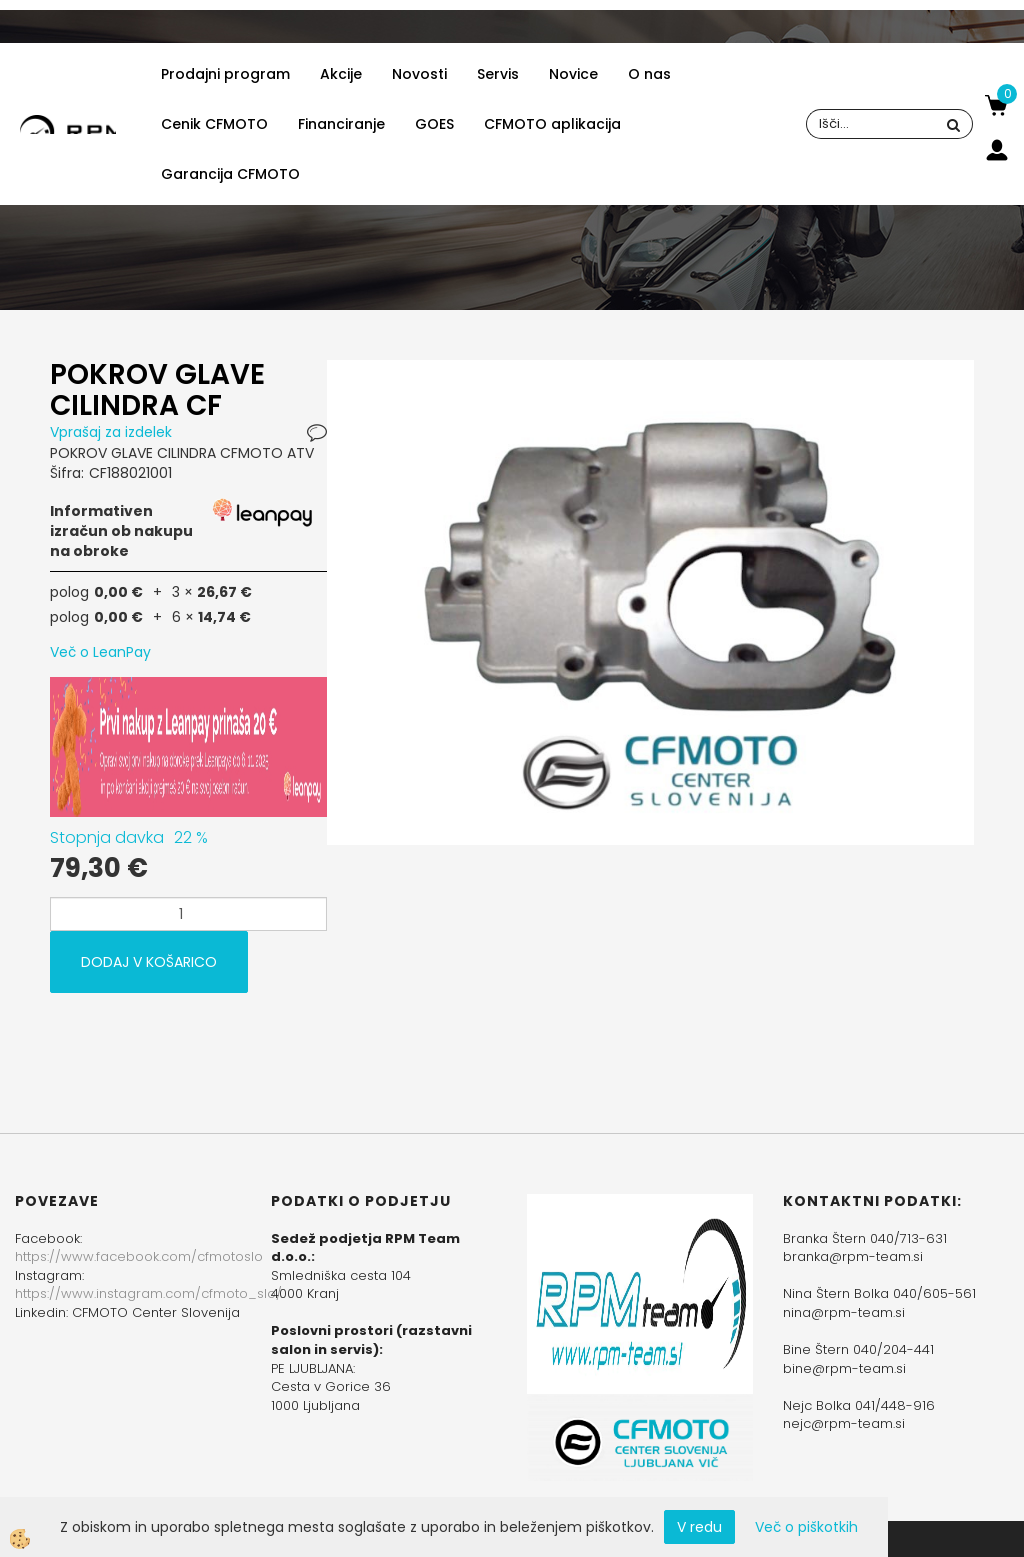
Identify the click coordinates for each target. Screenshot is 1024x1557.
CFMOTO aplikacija (552, 124)
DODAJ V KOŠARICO (149, 962)
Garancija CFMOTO (230, 174)
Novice (573, 74)
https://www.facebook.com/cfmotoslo (139, 1256)
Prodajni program (225, 74)
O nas (649, 74)
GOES (434, 124)
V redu (699, 1527)
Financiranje (341, 124)
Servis (498, 74)
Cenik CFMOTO (214, 124)
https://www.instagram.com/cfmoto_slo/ (148, 1293)
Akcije (341, 74)
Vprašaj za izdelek (111, 432)
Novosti (419, 74)
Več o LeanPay (100, 652)
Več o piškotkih (806, 1527)
